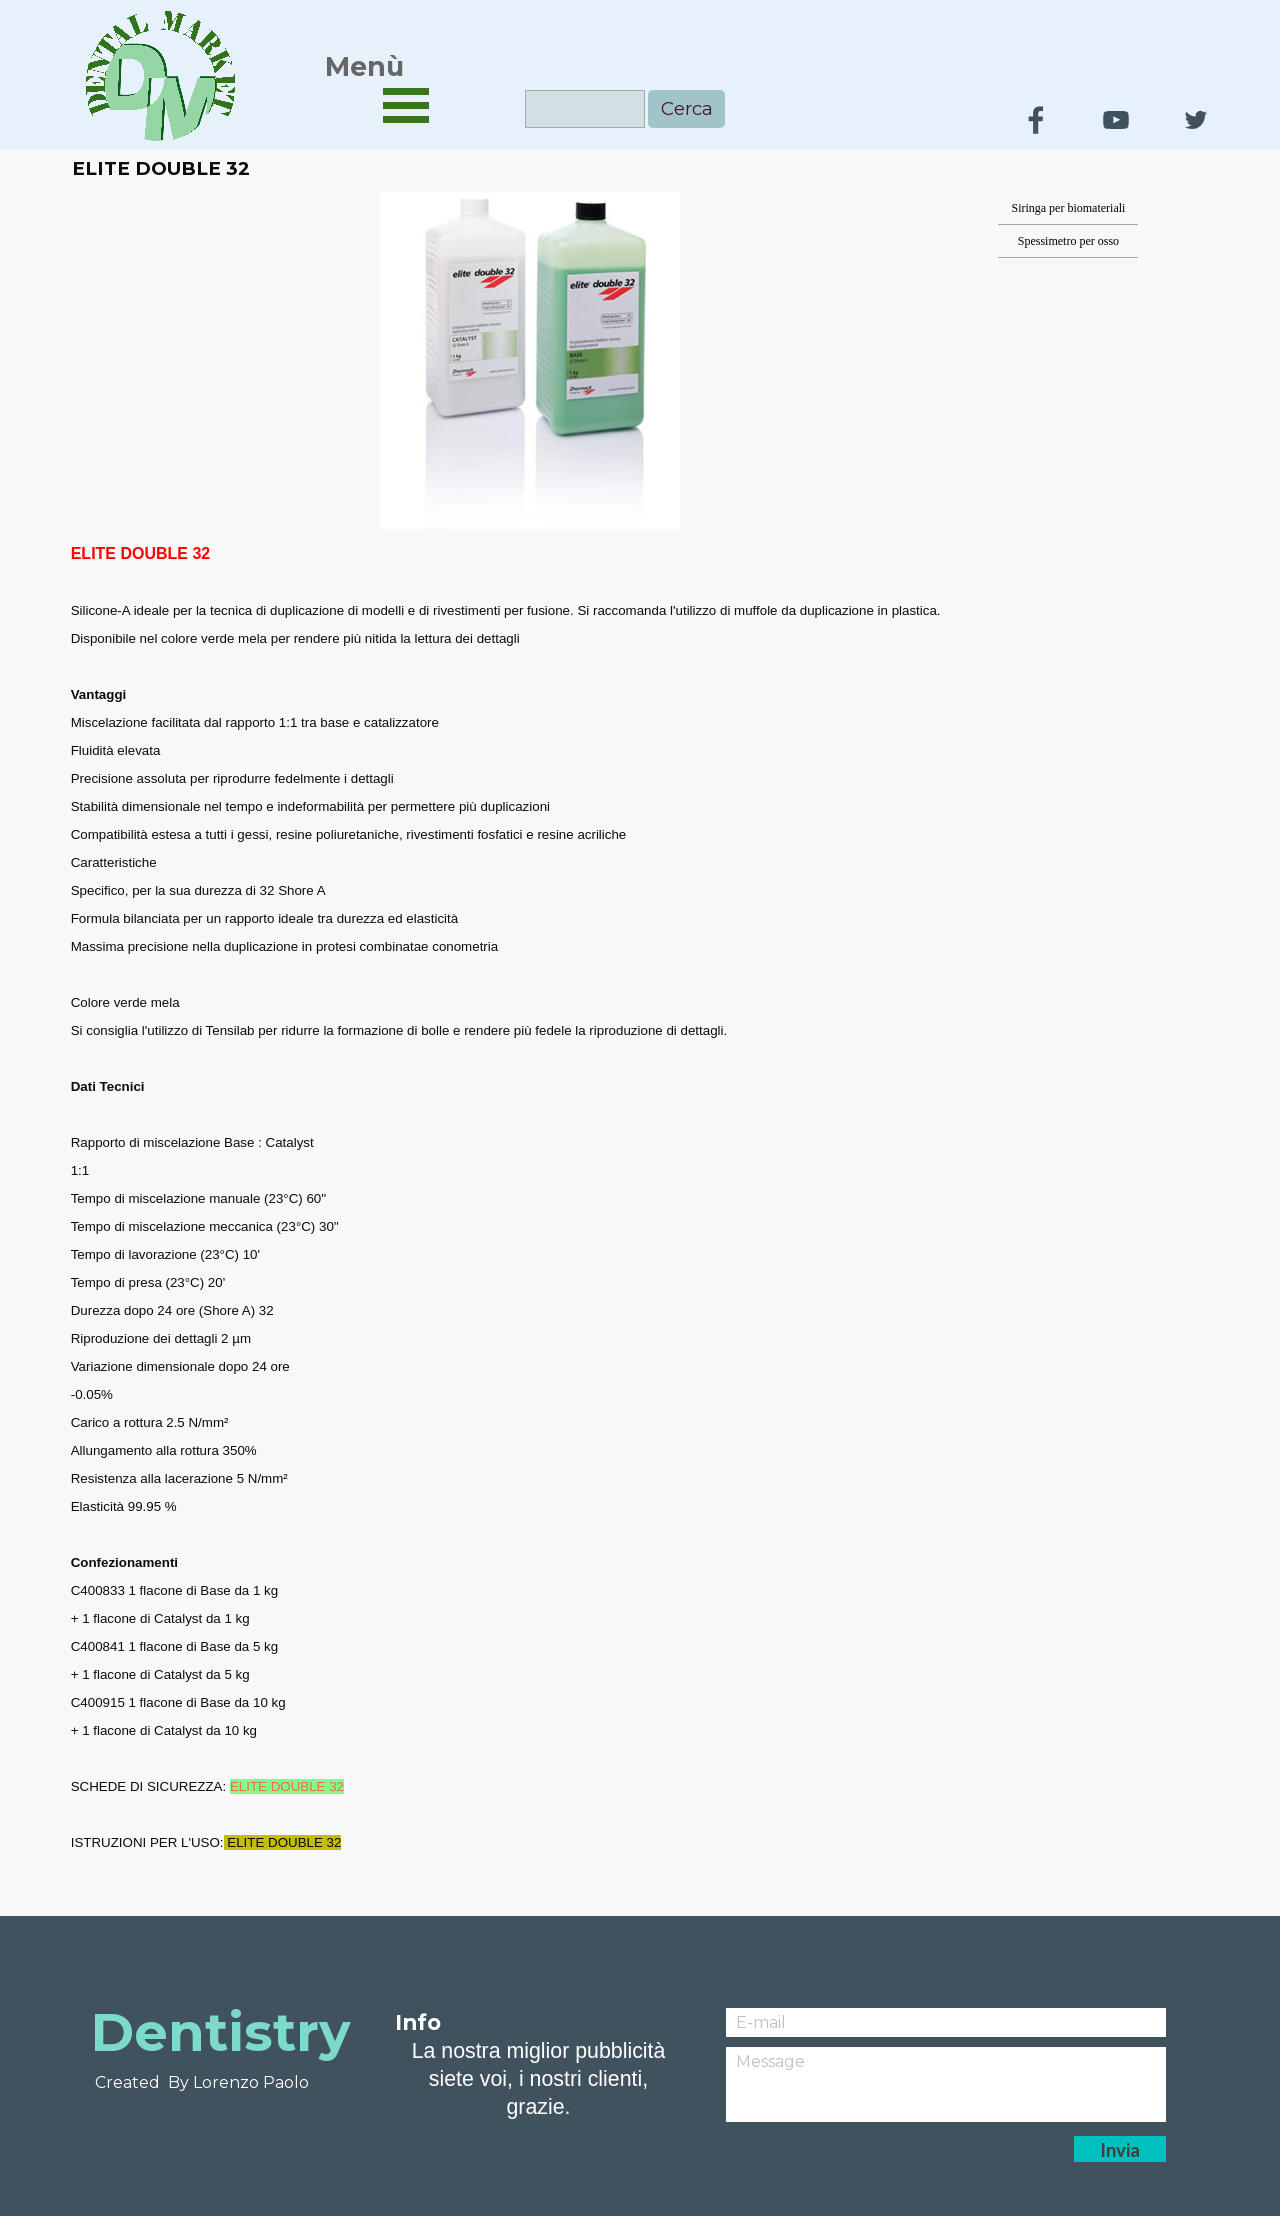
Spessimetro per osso (1068, 241)
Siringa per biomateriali (1068, 208)
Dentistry (221, 2032)
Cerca (687, 108)
